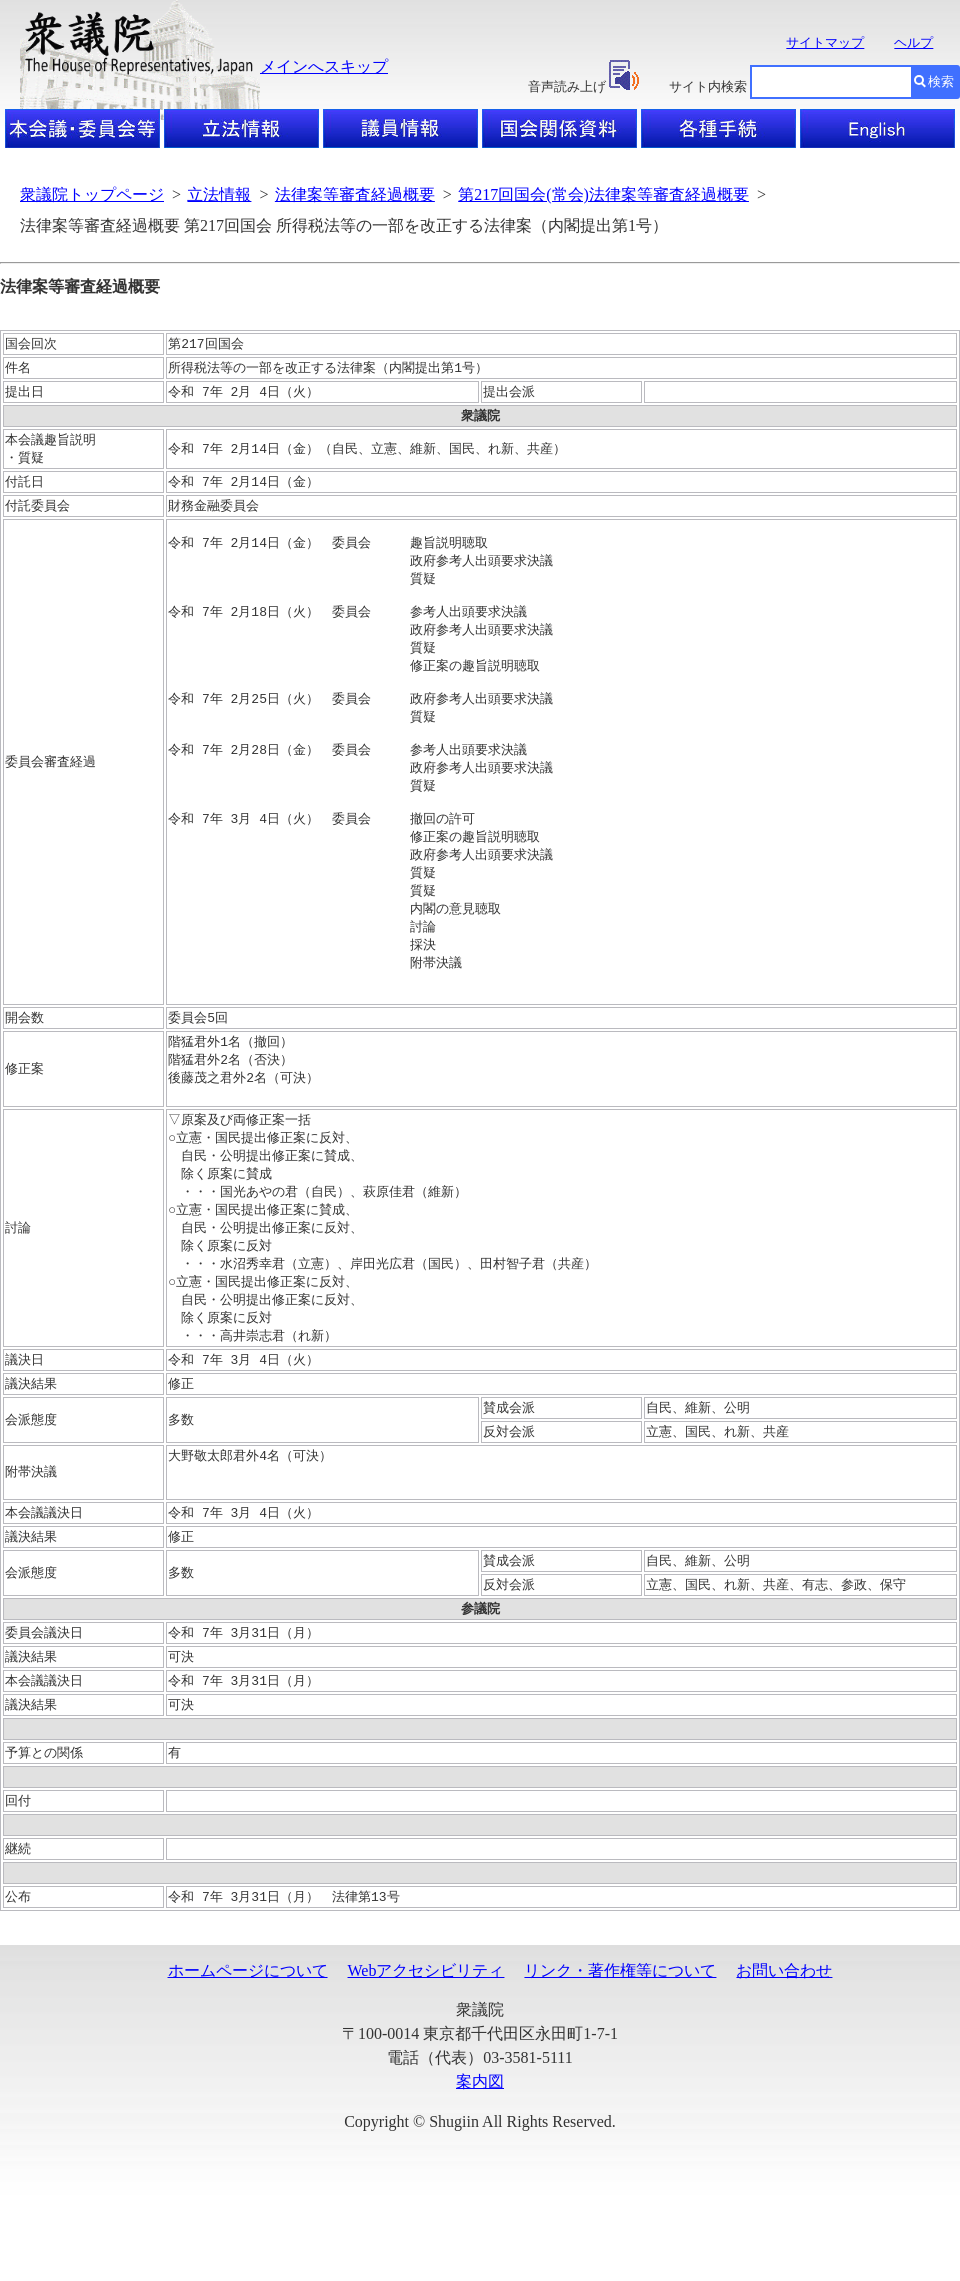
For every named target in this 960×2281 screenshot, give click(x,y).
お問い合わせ (784, 2056)
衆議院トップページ (92, 194)
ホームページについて (248, 2056)
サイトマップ (825, 42)
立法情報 (219, 194)
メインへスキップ (324, 66)
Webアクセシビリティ (426, 2056)
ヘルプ (913, 42)
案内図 (480, 2167)
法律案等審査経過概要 (355, 194)
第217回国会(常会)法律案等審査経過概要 (603, 194)
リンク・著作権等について (620, 2056)
